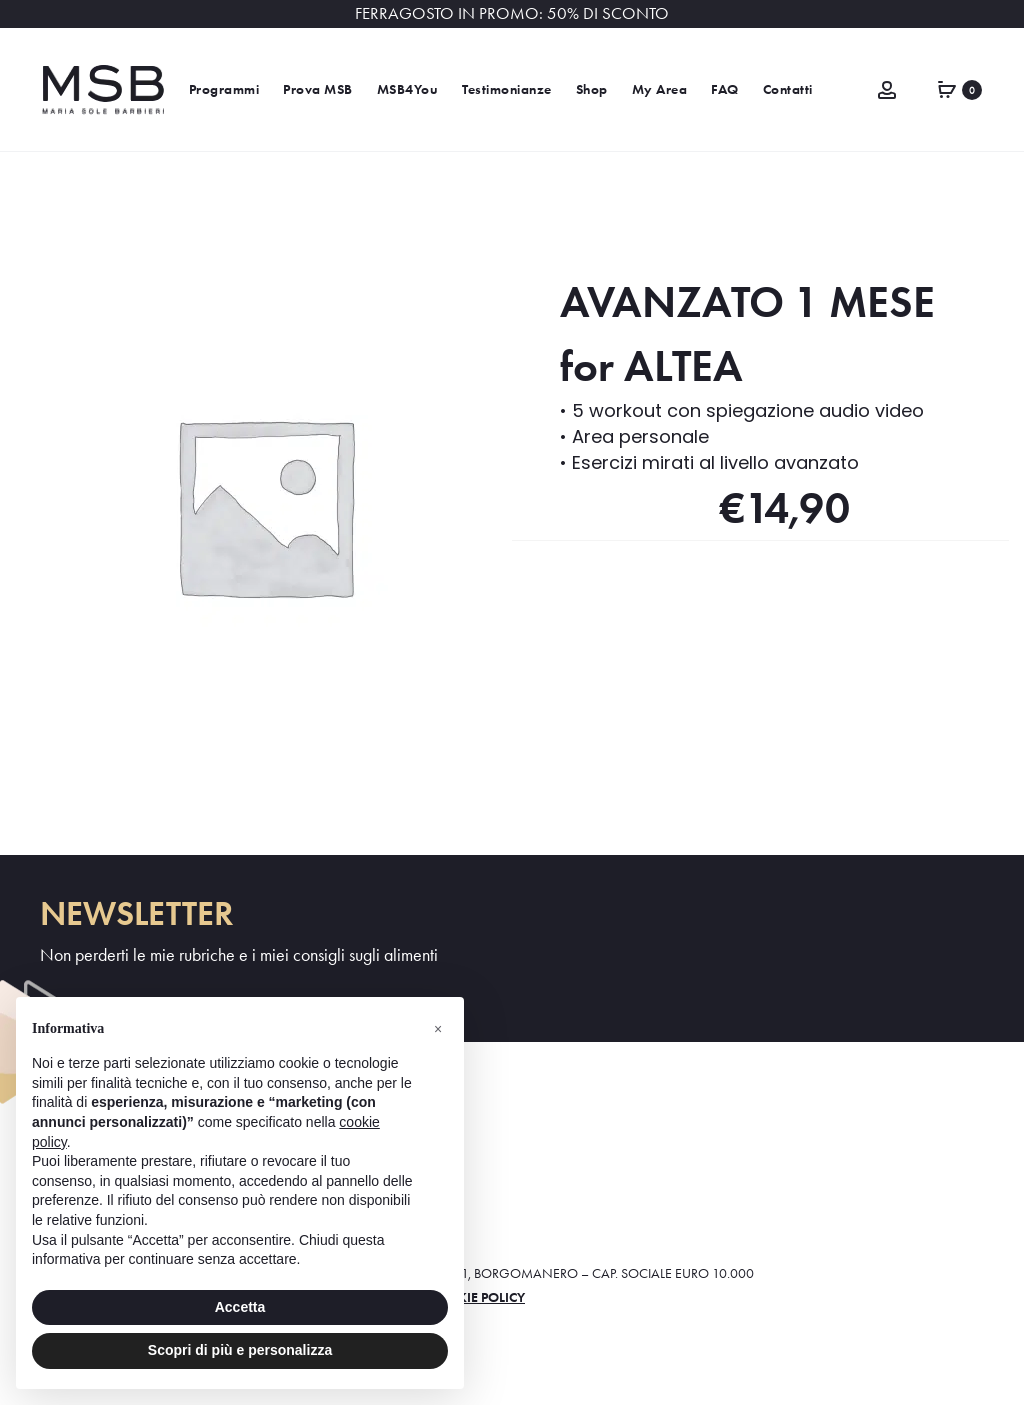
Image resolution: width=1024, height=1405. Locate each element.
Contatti (788, 89)
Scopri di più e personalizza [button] (240, 1350)
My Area (660, 89)
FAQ (725, 89)
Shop (592, 89)
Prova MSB (318, 89)
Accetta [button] (240, 1307)
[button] (438, 1029)
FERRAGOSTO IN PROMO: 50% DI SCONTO (512, 13)
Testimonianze (507, 89)
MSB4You (408, 89)
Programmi (224, 89)
